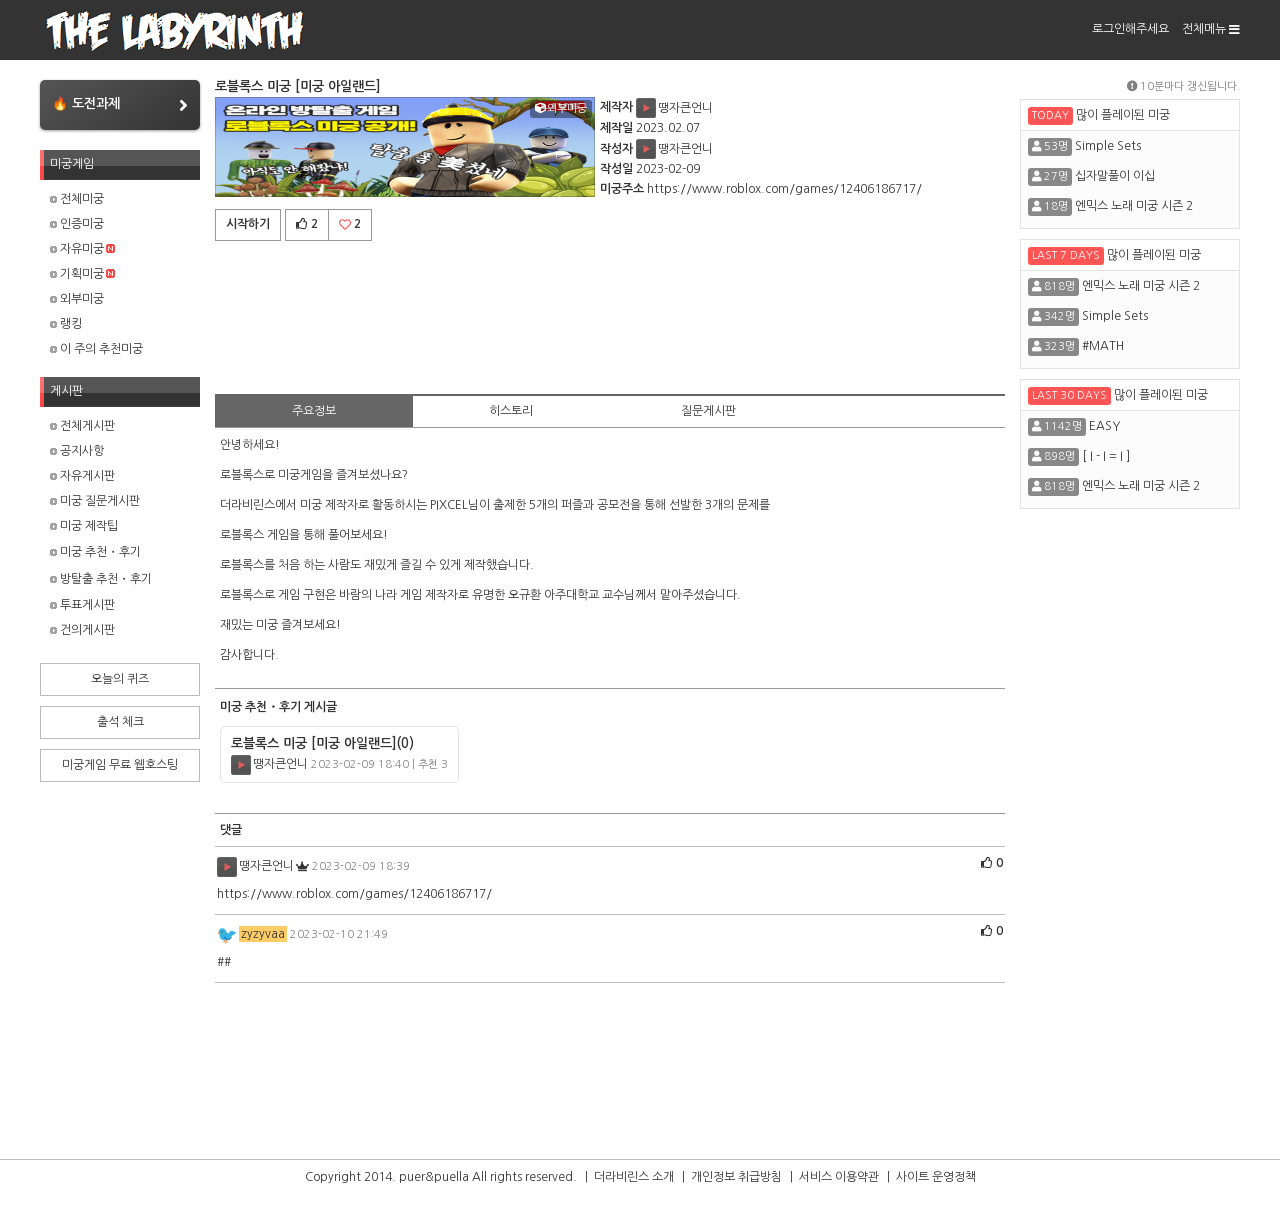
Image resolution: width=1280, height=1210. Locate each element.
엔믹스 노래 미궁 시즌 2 (1134, 206)
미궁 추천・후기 (95, 552)
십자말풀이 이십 (1115, 176)
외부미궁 (77, 299)
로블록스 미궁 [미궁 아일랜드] (322, 743)
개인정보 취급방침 (736, 1177)
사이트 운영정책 (936, 1177)
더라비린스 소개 (634, 1177)
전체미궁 (77, 199)
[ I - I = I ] (1106, 456)
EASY (1104, 426)
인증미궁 (77, 224)
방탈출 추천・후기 (101, 579)
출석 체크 (120, 722)
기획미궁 (82, 274)
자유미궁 (82, 249)
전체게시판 (82, 426)
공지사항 (77, 451)
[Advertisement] (610, 314)
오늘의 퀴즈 (120, 679)
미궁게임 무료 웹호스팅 (120, 765)
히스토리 (511, 411)
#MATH (1103, 346)
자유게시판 (82, 476)
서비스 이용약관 (839, 1177)
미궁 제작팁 (84, 526)
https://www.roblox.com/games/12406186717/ (784, 189)
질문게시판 (708, 411)
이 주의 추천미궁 (96, 349)
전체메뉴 (1211, 29)
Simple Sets (1108, 146)
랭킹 (66, 324)
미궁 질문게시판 (95, 501)
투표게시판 (82, 605)
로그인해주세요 (1130, 29)
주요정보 (314, 411)
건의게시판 (82, 630)
